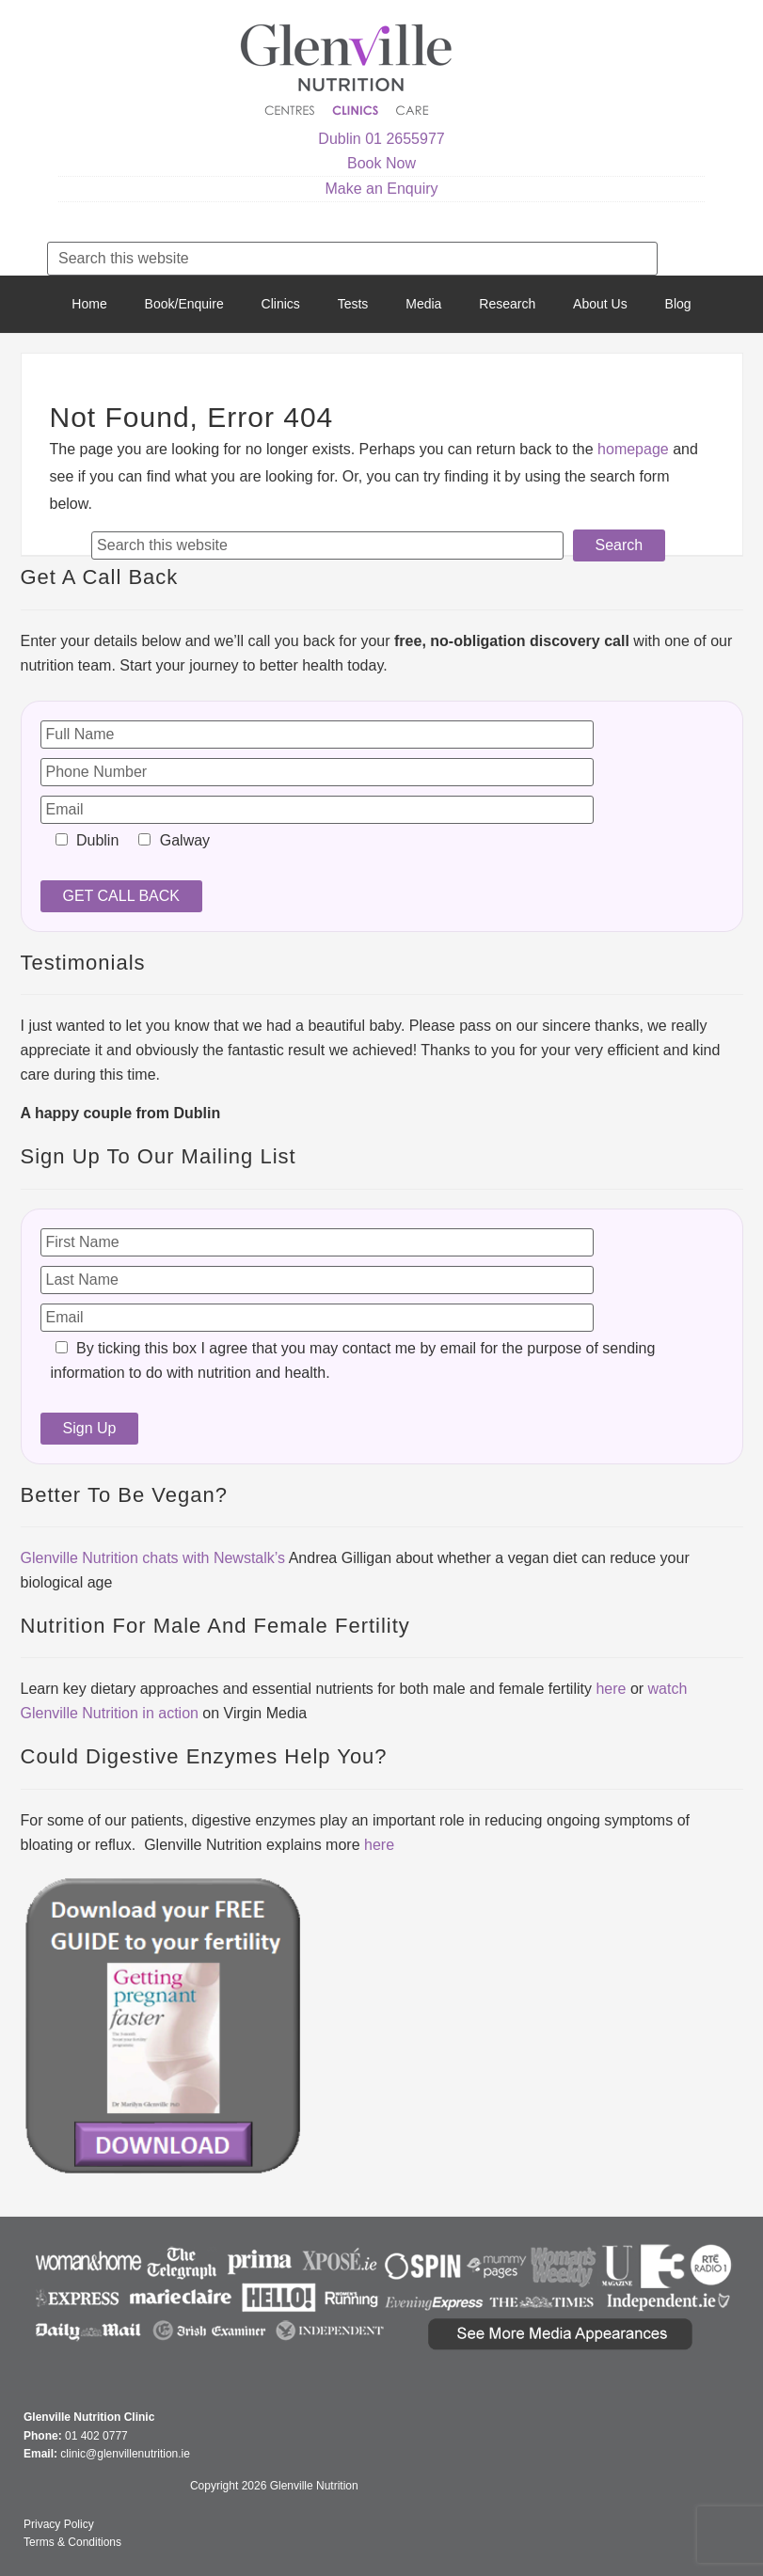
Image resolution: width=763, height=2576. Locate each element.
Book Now (381, 163)
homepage (633, 449)
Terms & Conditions (72, 2542)
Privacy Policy (59, 2524)
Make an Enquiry (381, 189)
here (611, 1689)
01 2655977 (405, 139)
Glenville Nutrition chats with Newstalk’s (153, 1558)
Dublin (339, 139)
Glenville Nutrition (349, 73)
